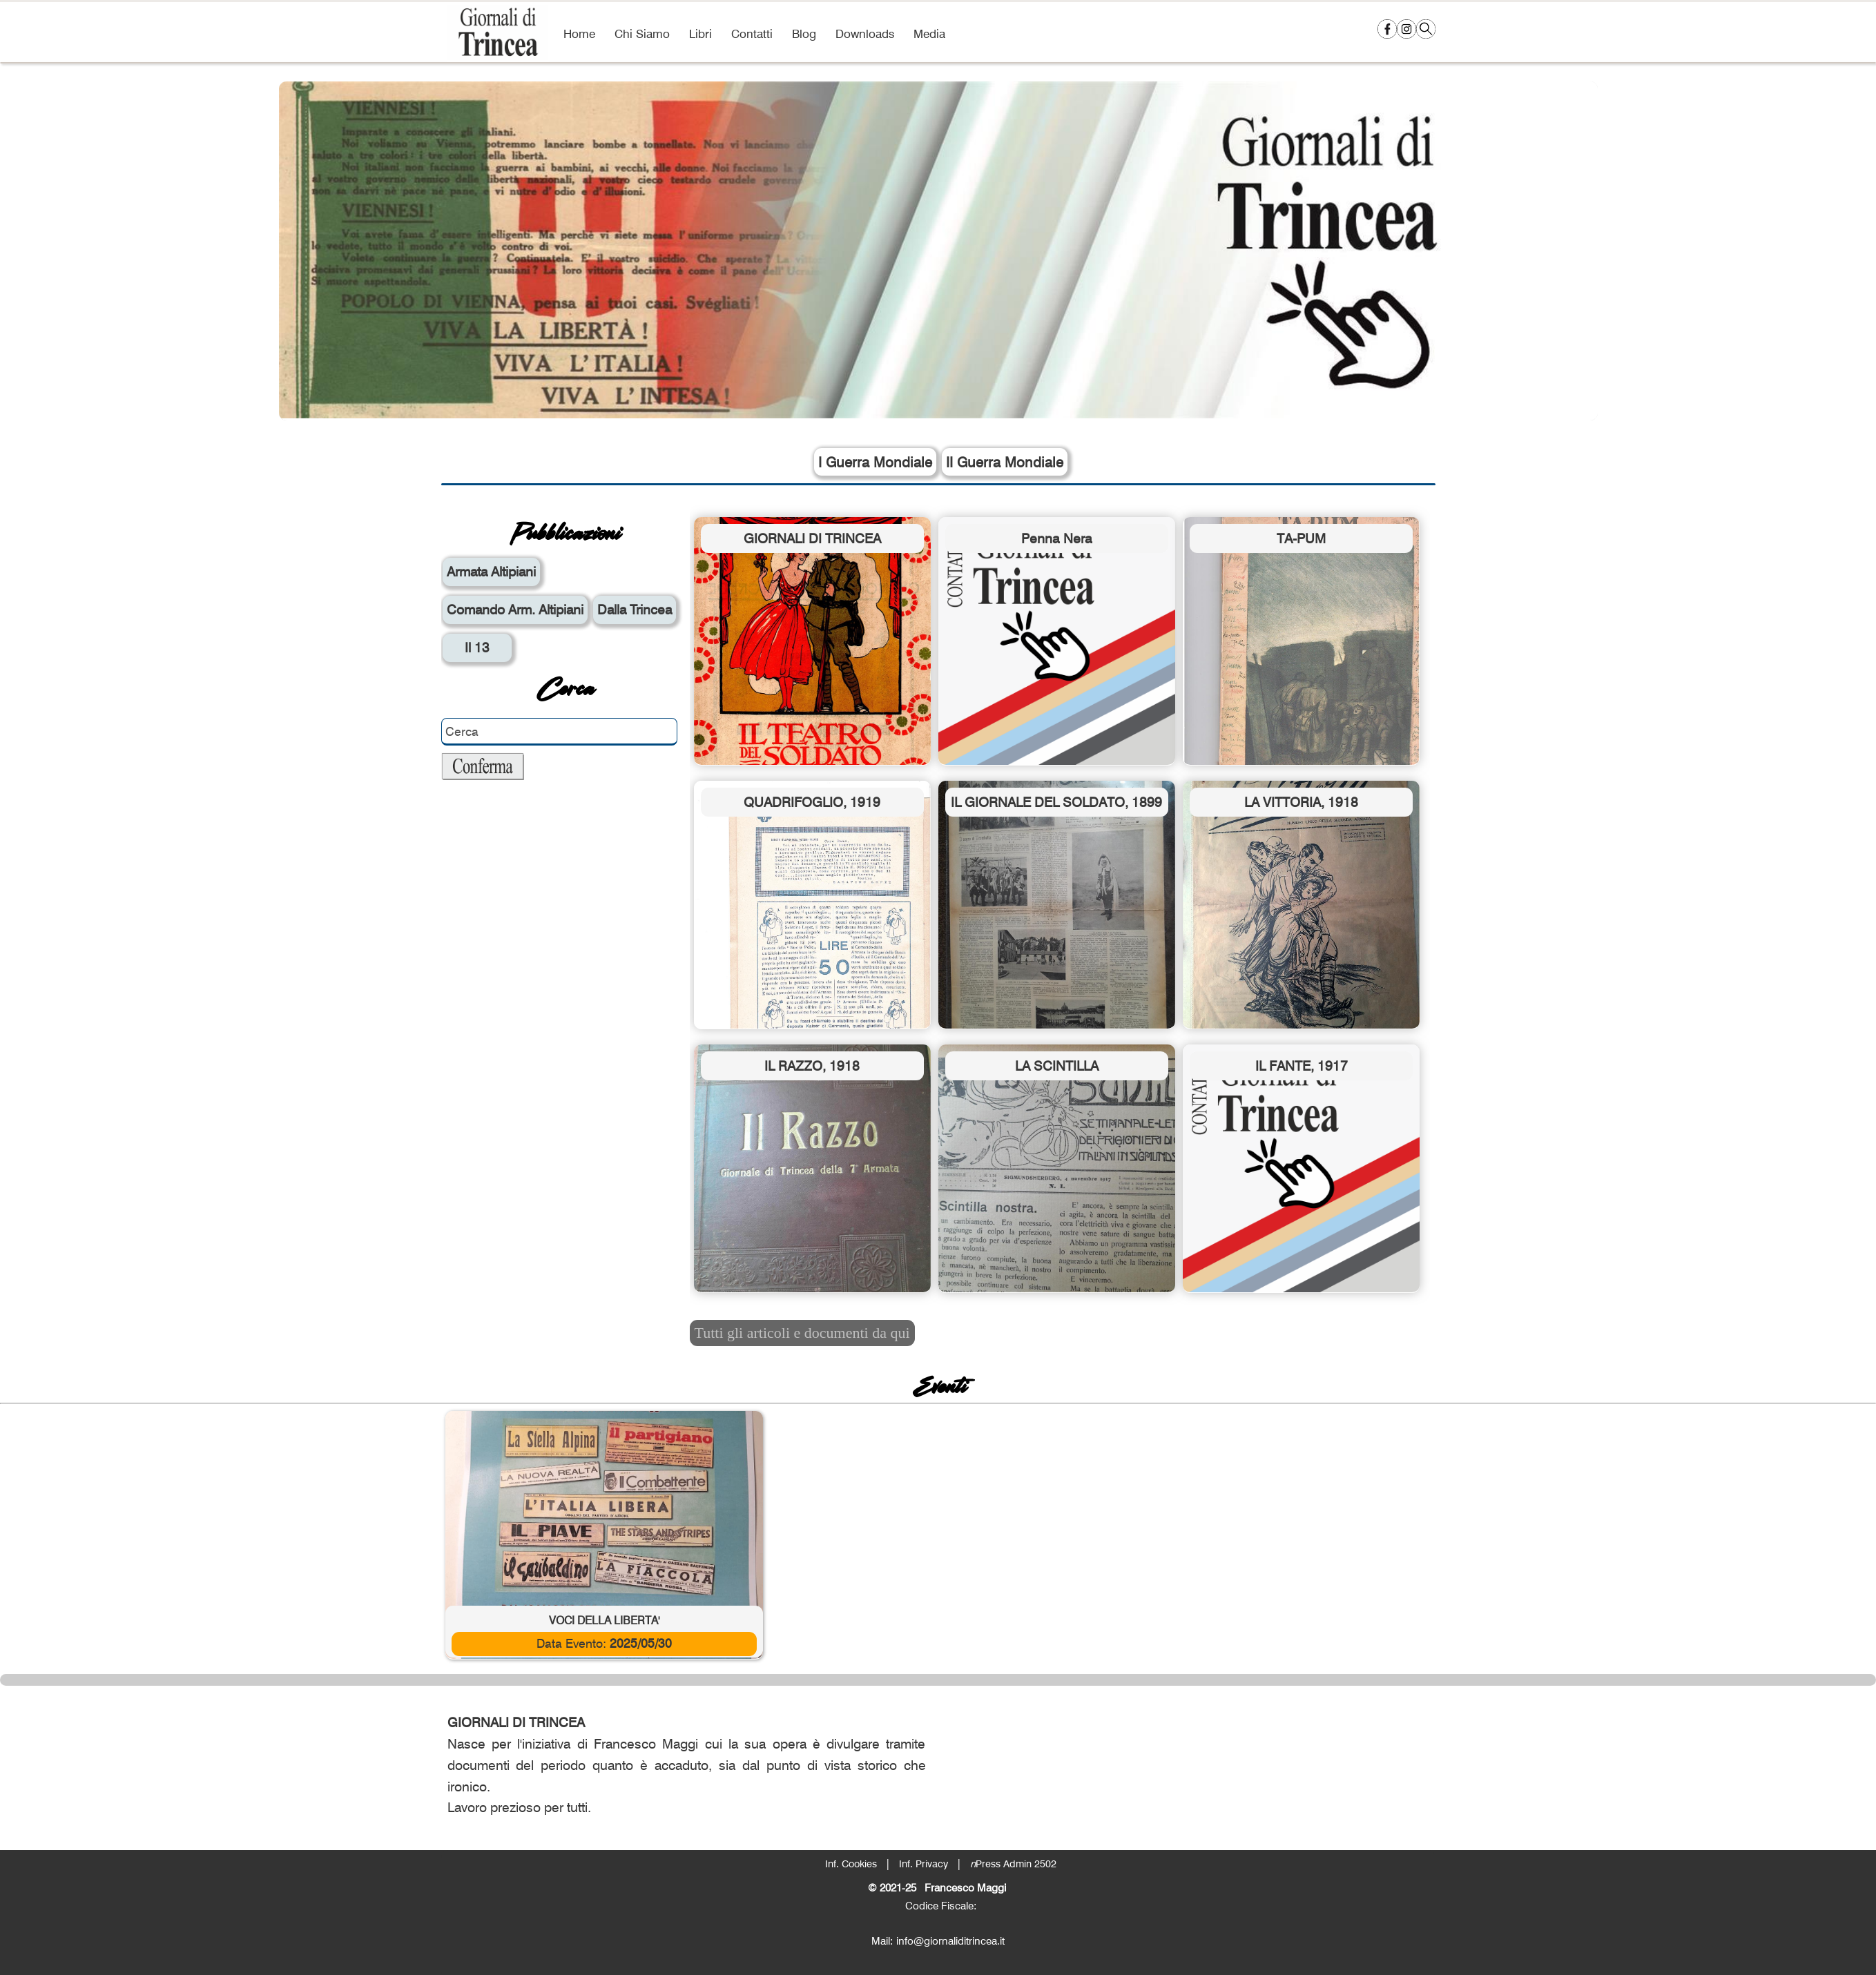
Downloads (864, 33)
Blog (804, 33)
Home (579, 33)
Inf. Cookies (851, 1863)
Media (929, 33)
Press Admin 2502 (1013, 1863)
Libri (700, 33)
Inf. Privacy (923, 1863)
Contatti (752, 33)
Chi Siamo (642, 33)
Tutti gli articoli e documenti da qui (802, 1332)
